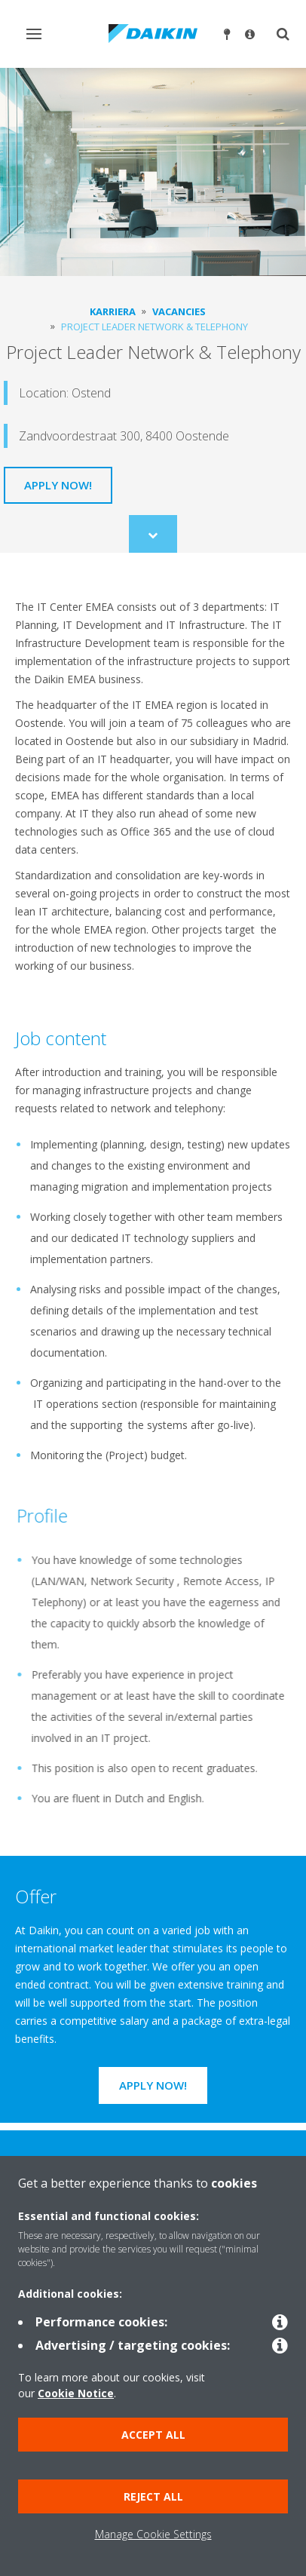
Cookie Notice (76, 2393)
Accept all (153, 2434)
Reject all (153, 2496)
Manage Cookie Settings (153, 2534)
